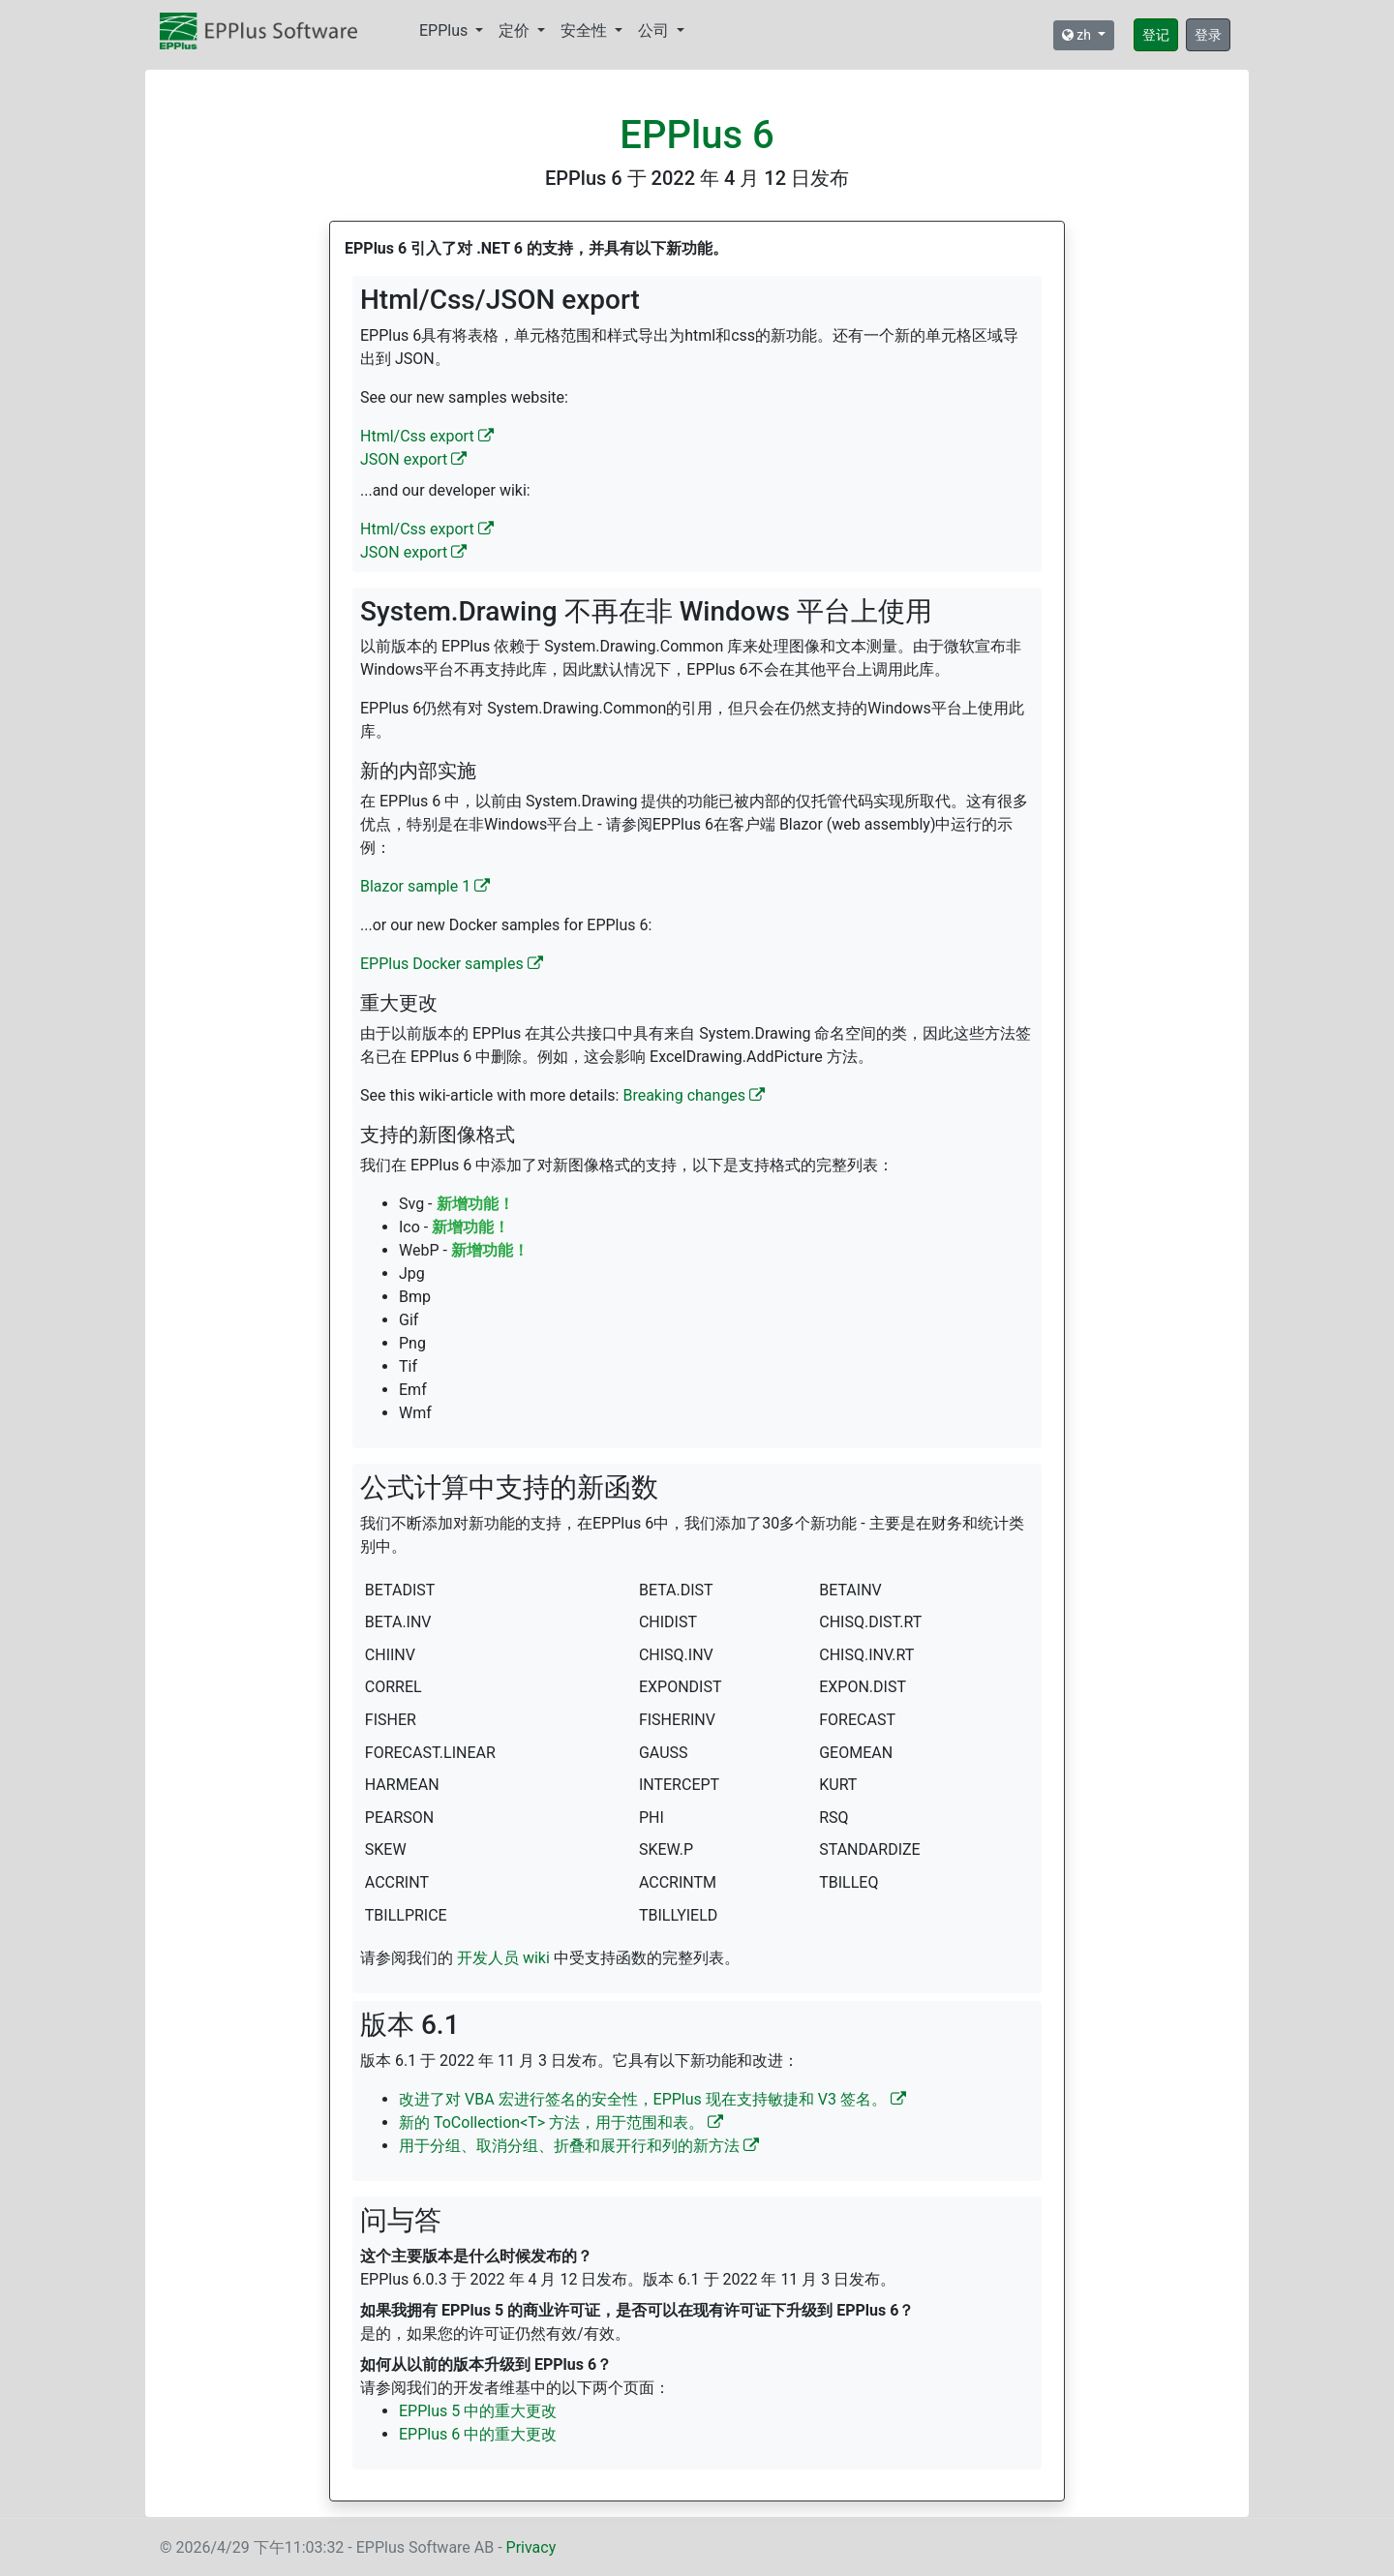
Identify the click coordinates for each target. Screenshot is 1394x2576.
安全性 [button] (586, 30)
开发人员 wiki (503, 1958)
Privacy (531, 2547)
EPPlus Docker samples (451, 964)
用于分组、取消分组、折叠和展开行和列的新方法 (579, 2146)
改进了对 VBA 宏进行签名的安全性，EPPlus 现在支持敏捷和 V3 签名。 (652, 2099)
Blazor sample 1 (425, 886)
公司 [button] (655, 30)
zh (1078, 35)
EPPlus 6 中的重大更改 (478, 2434)
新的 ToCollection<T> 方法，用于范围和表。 (561, 2122)
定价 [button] (516, 30)
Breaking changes (693, 1095)
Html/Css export (427, 436)
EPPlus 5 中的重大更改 (478, 2411)
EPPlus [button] (445, 30)
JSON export (413, 459)
